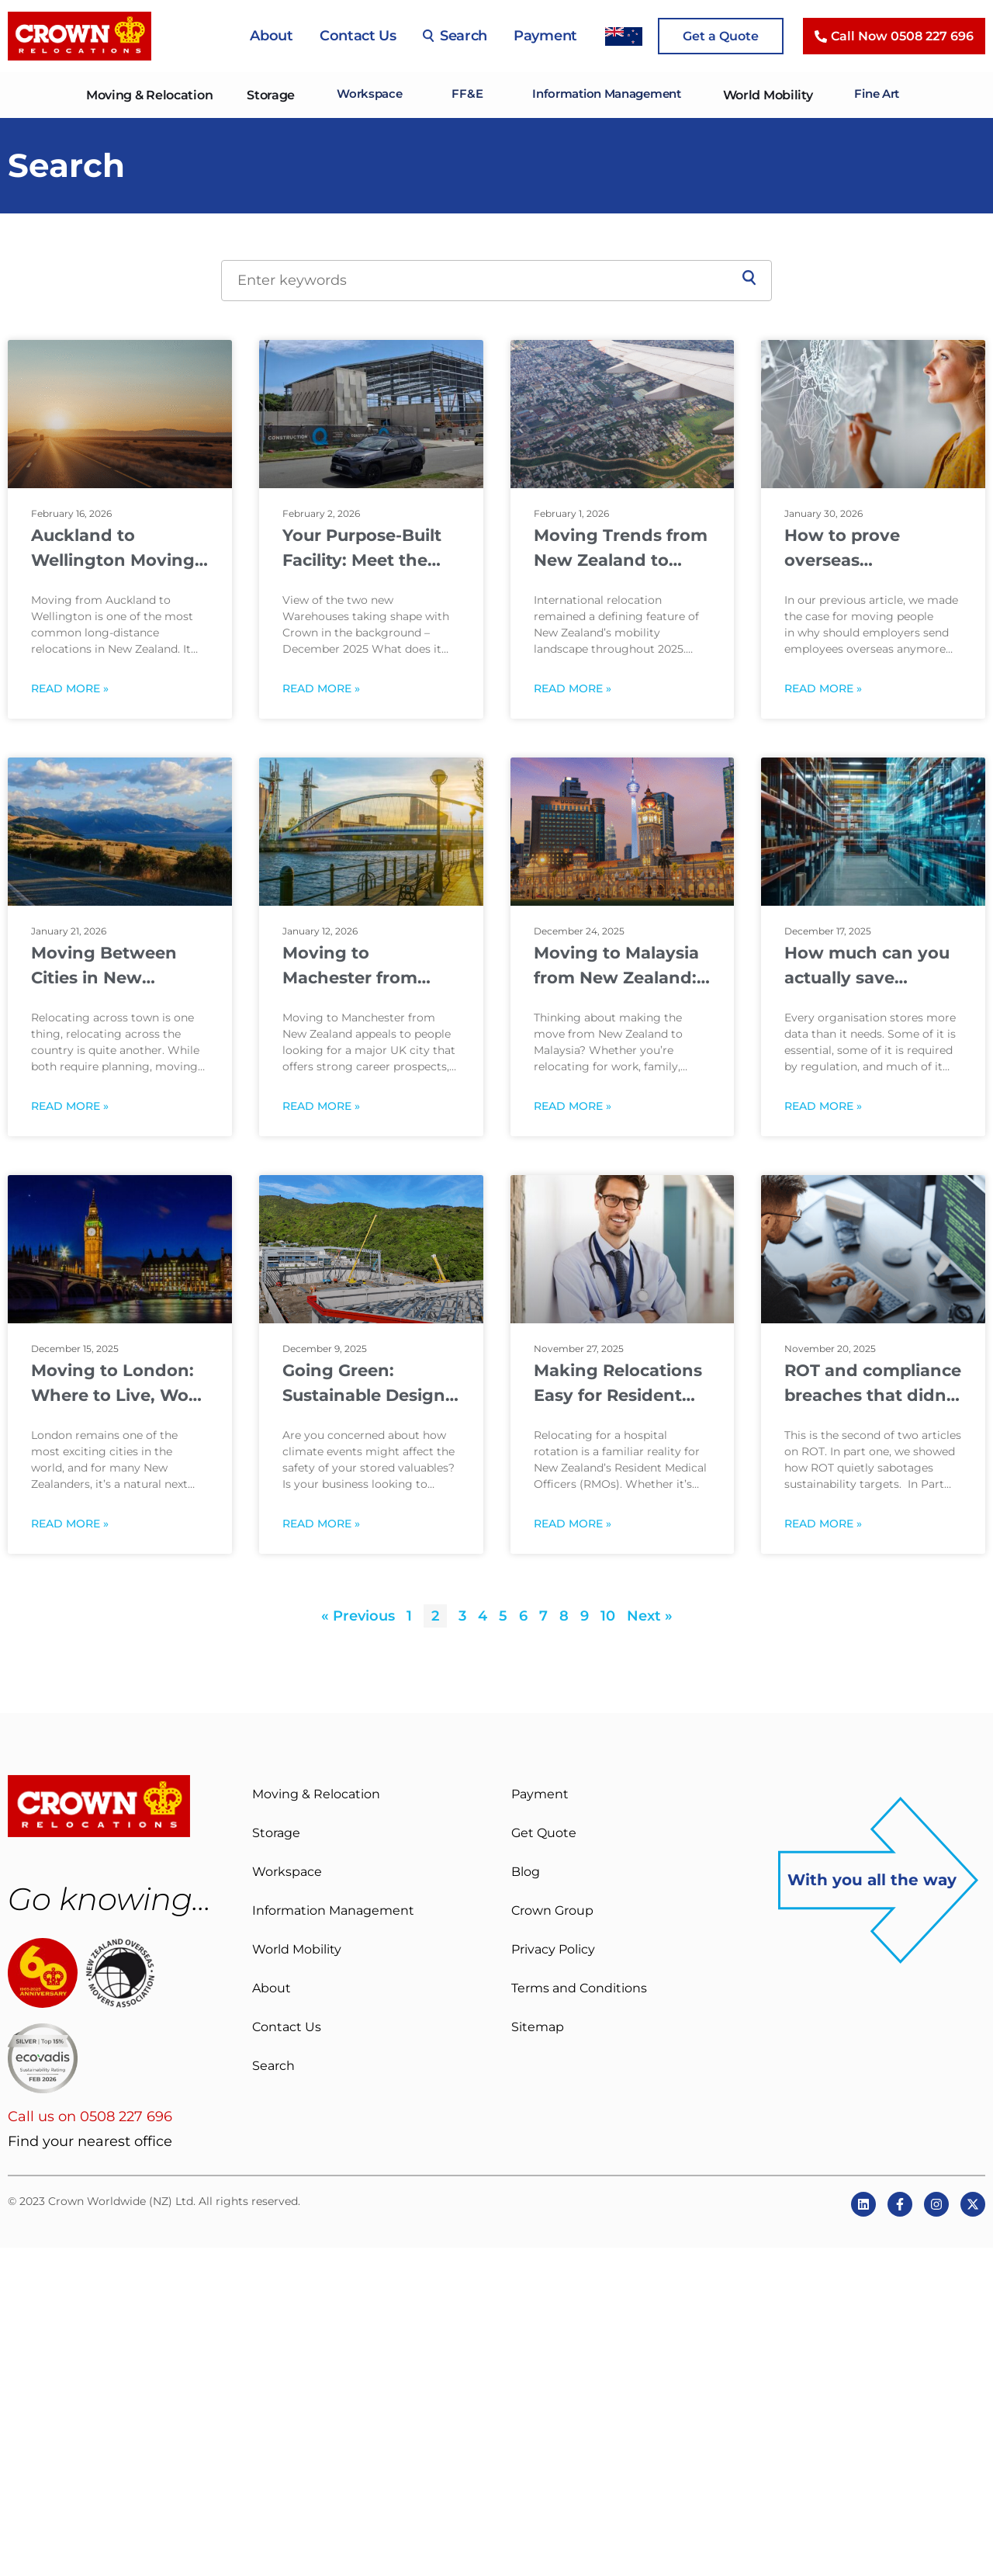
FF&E (460, 95)
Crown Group (552, 1910)
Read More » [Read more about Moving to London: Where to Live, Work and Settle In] (70, 1524)
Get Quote (543, 1832)
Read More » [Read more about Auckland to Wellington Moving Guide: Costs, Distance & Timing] (70, 688)
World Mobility (774, 95)
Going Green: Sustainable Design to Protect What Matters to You (363, 1384)
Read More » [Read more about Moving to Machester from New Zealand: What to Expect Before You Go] (321, 1106)
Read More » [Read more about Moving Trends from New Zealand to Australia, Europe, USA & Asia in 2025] (572, 688)
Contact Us (358, 35)
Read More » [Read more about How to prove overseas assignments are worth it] (823, 688)
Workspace (360, 95)
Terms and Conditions (579, 1988)
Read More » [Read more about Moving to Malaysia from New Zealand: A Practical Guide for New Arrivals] (572, 1106)
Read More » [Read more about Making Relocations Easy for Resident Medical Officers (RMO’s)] (572, 1524)
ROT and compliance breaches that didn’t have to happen (872, 1384)
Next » (650, 1615)
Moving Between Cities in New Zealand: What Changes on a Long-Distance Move (117, 966)
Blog (525, 1871)
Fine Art (886, 95)
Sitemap (537, 2027)
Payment (545, 35)
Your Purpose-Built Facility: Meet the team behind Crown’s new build (361, 548)
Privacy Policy (553, 1949)
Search (455, 35)
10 (607, 1615)
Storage (260, 95)
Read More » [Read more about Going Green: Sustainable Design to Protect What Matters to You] (321, 1524)
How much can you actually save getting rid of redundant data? (867, 966)
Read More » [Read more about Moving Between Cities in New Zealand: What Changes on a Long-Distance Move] (70, 1106)
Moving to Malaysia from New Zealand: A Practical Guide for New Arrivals (620, 966)
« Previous (358, 1615)
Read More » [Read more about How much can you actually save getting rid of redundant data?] (823, 1106)
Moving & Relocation (137, 95)
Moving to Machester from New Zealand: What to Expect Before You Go (367, 966)
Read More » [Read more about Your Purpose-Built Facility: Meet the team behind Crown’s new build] (321, 688)
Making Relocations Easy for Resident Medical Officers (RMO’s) (618, 1384)
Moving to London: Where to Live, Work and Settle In (118, 1384)
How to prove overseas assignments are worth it (855, 548)
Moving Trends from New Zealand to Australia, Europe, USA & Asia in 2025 (621, 548)
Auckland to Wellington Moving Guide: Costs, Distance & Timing (113, 548)
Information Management (606, 95)
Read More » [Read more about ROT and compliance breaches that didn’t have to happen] (823, 1524)
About (271, 35)
